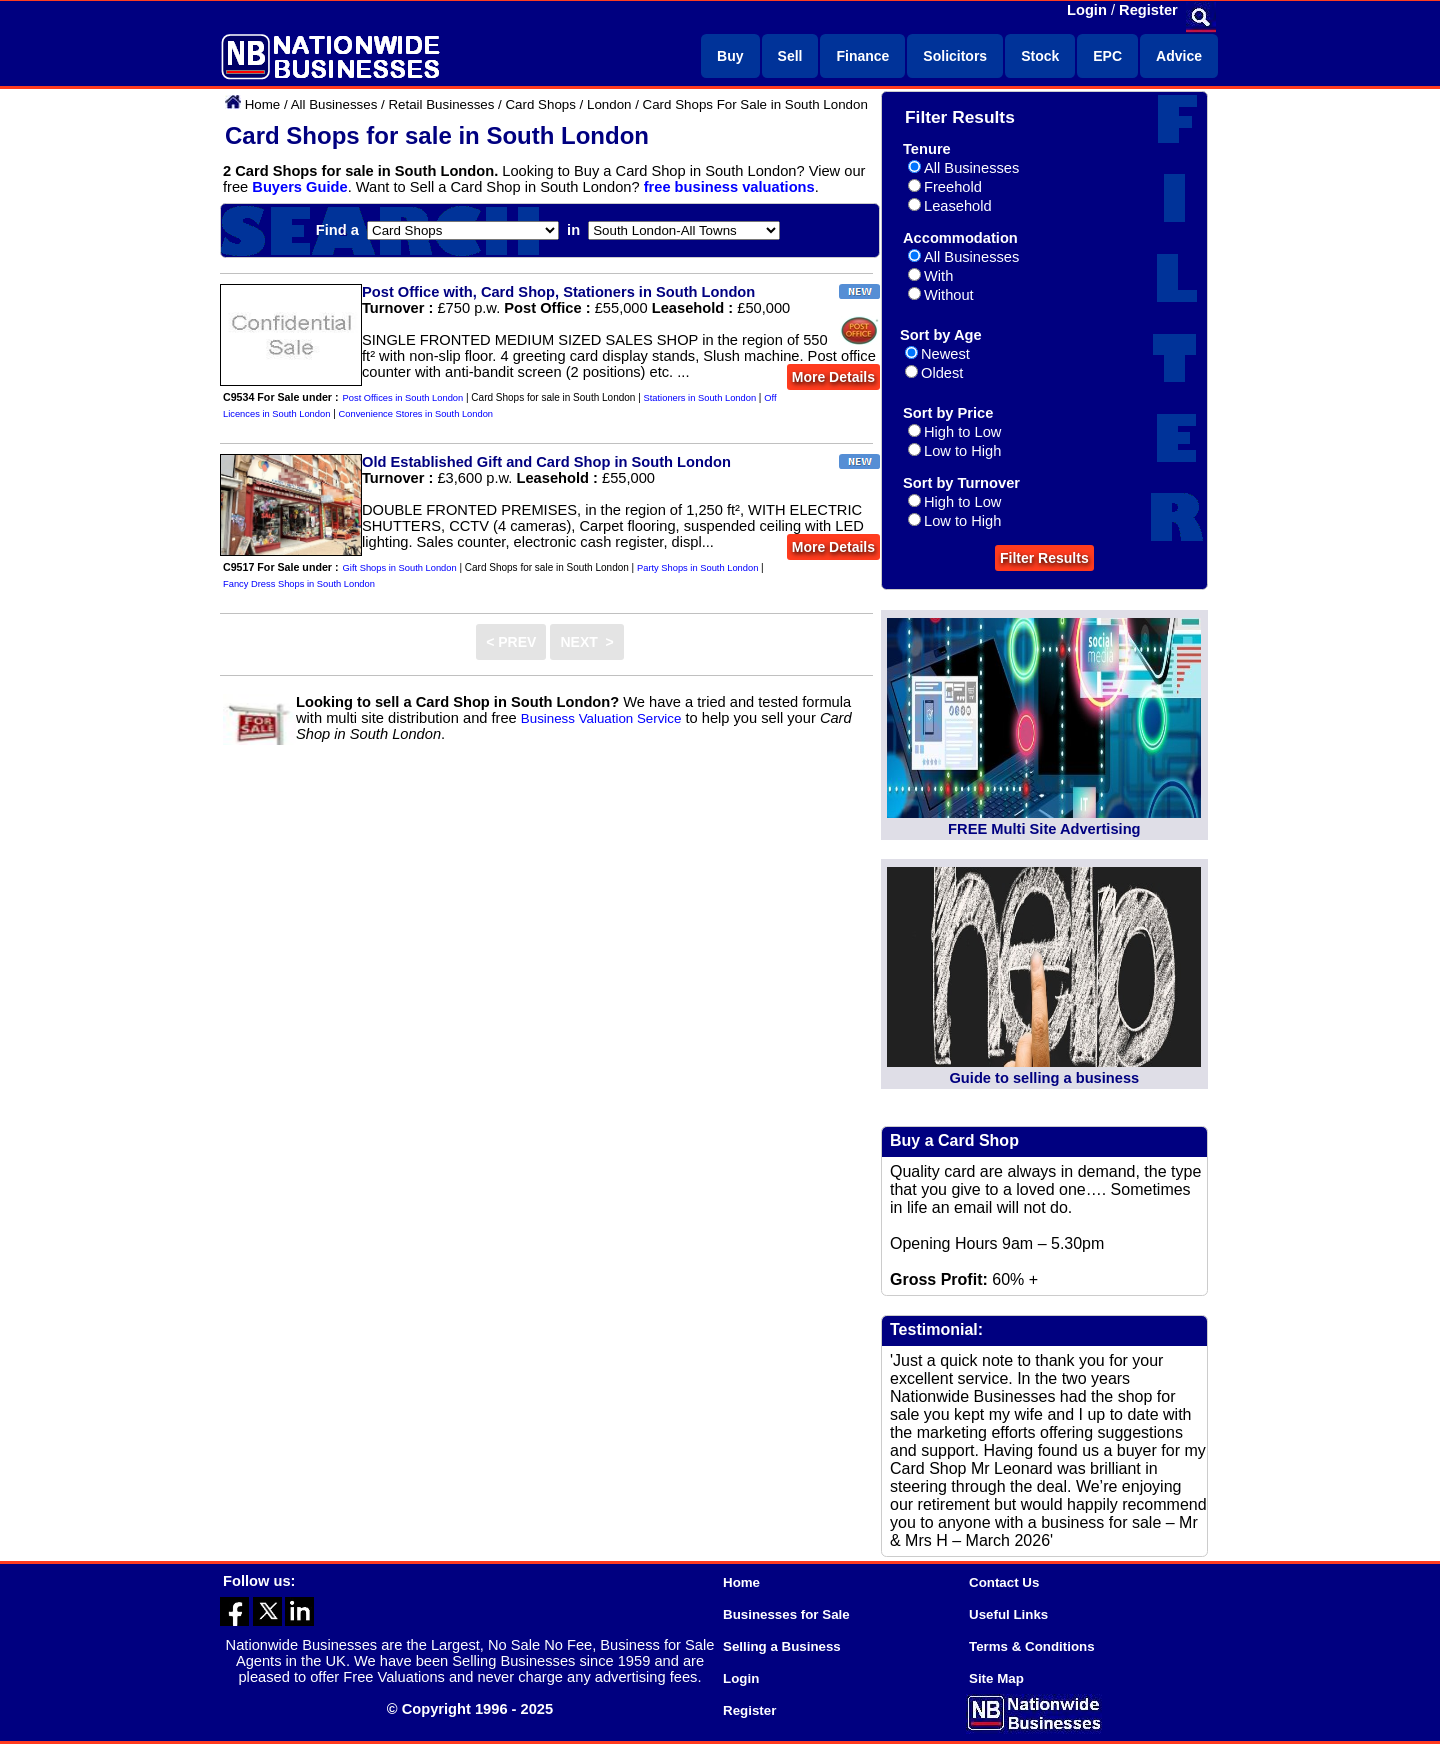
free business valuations (729, 187)
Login (1087, 10)
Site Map (996, 1678)
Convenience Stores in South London (416, 414)
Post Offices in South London (403, 398)
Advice (1179, 56)
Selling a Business (782, 1646)
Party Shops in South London (697, 568)
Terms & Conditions (1032, 1646)
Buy (730, 56)
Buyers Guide (299, 187)
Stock (1040, 56)
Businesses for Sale (786, 1614)
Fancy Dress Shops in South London (299, 584)
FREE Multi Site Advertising (1044, 829)
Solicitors (955, 56)
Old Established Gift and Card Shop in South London (546, 462)
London (609, 104)
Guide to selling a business (1044, 1078)
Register (1148, 10)
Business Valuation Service (601, 718)
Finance (862, 56)
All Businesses (334, 104)
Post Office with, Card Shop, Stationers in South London (558, 292)
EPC (1107, 56)
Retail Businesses (441, 104)
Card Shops (540, 104)
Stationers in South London (700, 398)
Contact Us (1004, 1582)
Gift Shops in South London (400, 568)
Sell (790, 56)
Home (263, 104)
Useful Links (1008, 1614)
